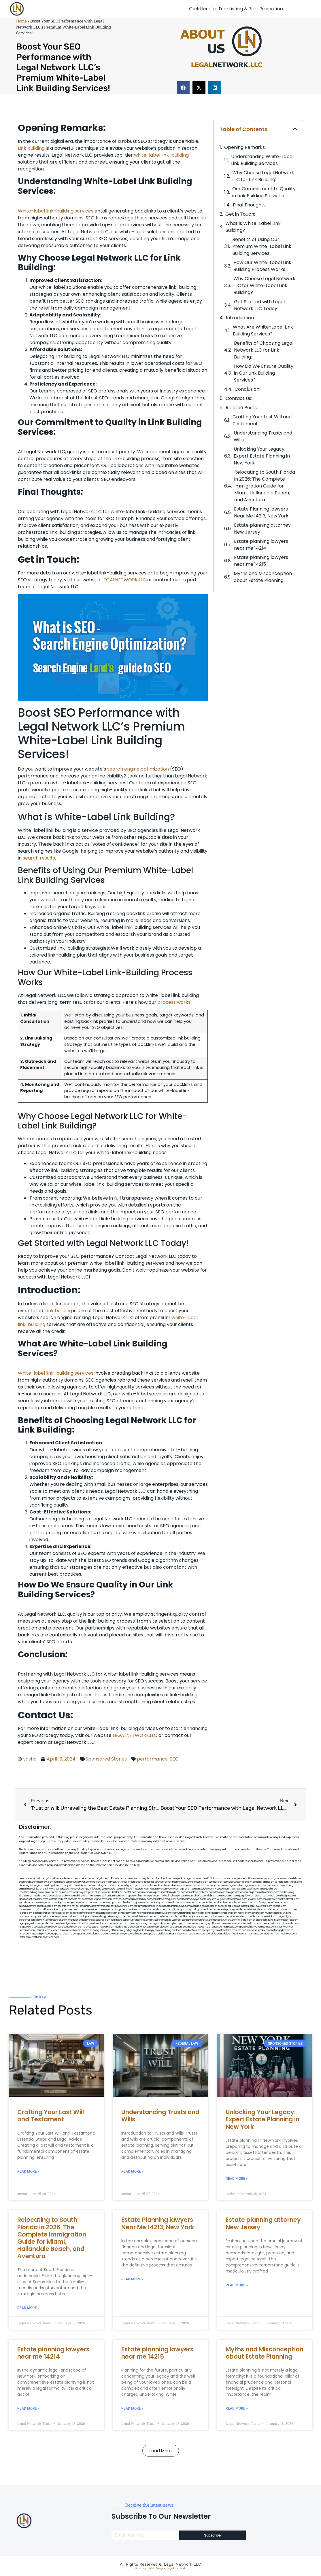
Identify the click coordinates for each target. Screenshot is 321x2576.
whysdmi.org (214, 1899)
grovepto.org (150, 1933)
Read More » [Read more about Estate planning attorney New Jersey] (237, 2285)
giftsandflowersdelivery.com (62, 1878)
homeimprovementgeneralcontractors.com (70, 1923)
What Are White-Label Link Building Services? (263, 330)
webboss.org (287, 1892)
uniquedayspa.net (52, 1933)
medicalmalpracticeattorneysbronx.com (137, 1926)
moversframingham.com (251, 1913)
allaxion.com (201, 1895)
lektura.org (156, 1888)
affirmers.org (118, 1930)
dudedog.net (26, 1885)
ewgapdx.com (114, 1902)
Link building (31, 148)
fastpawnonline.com (122, 1906)
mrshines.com (120, 1899)
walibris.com (233, 1923)
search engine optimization (138, 769)
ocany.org (194, 1933)
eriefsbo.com (260, 1919)
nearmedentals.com (164, 1916)
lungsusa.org (26, 1926)
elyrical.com (149, 1885)
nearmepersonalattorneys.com (154, 1913)
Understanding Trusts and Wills (263, 436)
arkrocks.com (259, 1923)
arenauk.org (286, 1885)
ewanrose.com (111, 1933)
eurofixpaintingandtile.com (233, 1909)
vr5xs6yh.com (264, 1902)
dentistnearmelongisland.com (221, 1913)
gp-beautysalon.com (129, 1909)
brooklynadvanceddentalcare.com (38, 1906)
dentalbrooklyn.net (273, 1899)
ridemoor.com (280, 1902)
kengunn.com (128, 1881)
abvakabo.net (229, 1878)
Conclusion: (247, 389)
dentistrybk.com (257, 1909)
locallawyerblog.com (31, 1892)
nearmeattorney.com (140, 1899)
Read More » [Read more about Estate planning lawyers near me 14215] (132, 2408)
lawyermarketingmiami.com (105, 1895)
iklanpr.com (295, 1881)
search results (39, 858)
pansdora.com (275, 1923)
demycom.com (171, 1888)
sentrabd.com (63, 1888)
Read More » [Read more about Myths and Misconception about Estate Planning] (237, 2408)
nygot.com (25, 1933)
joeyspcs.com (199, 1916)
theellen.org (128, 1902)
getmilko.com (161, 1923)
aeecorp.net (26, 1878)
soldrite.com (131, 1923)
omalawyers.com (44, 1902)
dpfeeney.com (144, 1916)
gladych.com (78, 1888)
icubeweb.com (239, 1916)
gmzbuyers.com (79, 1902)
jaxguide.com (246, 1895)
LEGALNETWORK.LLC (123, 579)
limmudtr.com (291, 1923)
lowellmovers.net (255, 1888)
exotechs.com (99, 1881)
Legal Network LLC (182, 2564)
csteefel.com (294, 1878)
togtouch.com (215, 1906)
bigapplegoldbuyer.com (32, 1923)
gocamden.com (239, 1892)
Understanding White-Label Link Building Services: (262, 160)
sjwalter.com (255, 1899)
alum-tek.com (102, 1892)
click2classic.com (100, 1919)
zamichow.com (197, 1885)
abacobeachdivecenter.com (172, 1885)
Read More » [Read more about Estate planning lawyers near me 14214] (28, 2408)
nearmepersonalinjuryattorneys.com (131, 1919)
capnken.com (85, 1878)
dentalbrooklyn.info (177, 1902)
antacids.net (204, 1888)
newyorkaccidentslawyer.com (66, 1926)
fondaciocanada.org (78, 1919)
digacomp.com (133, 1885)
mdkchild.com (115, 1878)
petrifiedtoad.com (96, 1888)
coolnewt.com (90, 1930)
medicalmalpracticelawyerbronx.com (54, 1895)
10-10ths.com (214, 1878)
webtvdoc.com (271, 1885)
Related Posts (241, 407)
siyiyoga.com (146, 1923)
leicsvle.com (58, 1930)
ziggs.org (36, 1933)
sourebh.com (114, 1888)
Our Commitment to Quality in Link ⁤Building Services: (264, 192)
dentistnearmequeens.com (167, 1899)
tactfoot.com (240, 1933)
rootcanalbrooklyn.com (177, 1906)
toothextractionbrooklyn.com (198, 1919)
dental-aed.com (133, 1892)
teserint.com (275, 1919)
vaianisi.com (279, 1906)
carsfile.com (73, 1916)
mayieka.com (71, 1885)
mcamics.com (271, 1892)
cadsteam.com (97, 1902)
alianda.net (39, 1878)
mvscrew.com (238, 1888)
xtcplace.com (179, 1930)
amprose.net (256, 1892)
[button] (183, 87)
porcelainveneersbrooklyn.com (241, 1881)
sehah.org (165, 1930)
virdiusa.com (26, 1895)
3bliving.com (180, 1909)
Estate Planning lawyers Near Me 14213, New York (261, 512)
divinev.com (82, 1895)
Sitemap (141, 2568)
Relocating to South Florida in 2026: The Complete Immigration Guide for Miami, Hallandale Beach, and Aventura (264, 486)
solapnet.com (88, 1916)
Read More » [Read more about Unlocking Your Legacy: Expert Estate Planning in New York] (237, 2179)
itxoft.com (36, 1937)
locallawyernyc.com (219, 1916)
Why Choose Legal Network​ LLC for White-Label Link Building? (264, 285)
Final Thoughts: (250, 205)
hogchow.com (45, 1881)
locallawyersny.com (225, 1919)
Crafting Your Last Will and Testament (262, 420)
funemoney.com (285, 1926)
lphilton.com (215, 1895)
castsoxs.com (248, 1902)
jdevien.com (142, 1902)
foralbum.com (210, 1909)
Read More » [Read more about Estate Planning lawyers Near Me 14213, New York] (132, 2279)
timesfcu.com (246, 1906)
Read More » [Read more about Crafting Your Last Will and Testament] (28, 2171)
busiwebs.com (73, 1930)
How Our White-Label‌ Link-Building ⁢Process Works (263, 266)
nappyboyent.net (284, 1930)
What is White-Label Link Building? (253, 227)
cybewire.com (27, 1909)
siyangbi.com (244, 1919)
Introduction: (240, 317)
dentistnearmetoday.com (179, 1881)
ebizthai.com (210, 1902)
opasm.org (204, 1926)
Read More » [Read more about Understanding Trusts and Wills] (132, 2171)
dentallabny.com (127, 1913)
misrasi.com (65, 1892)
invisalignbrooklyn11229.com (166, 1919)
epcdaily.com (231, 1906)
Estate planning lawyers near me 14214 (261, 544)
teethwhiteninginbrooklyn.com (187, 1913)
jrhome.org (104, 1930)
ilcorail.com (25, 1913)
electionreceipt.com (171, 1926)
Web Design (157, 2568)
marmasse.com (256, 1933)
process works (173, 1002)
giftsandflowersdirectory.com (52, 1909)
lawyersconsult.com (131, 1933)
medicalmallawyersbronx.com (176, 1895)
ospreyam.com (188, 1888)
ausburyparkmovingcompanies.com (116, 1916)
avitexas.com (195, 1902)
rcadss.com (217, 1926)
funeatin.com (116, 1923)
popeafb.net (74, 1899)
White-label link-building (46, 211)
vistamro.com (70, 1933)
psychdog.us (195, 1909)
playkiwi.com (43, 1919)
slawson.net (113, 1881)
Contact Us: (239, 398)
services (84, 211)
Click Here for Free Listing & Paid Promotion (236, 8)
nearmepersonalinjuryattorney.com (206, 1923)
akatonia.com (289, 1909)
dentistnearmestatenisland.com (50, 1899)
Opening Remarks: (245, 147)
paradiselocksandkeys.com (50, 1916)
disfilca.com (164, 1933)
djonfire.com (194, 1930)
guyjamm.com (266, 1881)
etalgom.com (62, 1902)
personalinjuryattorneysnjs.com (93, 1906)
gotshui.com (272, 1888)
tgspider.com (142, 1888)
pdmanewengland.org (90, 1933)
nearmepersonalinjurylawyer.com (72, 1881)
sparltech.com (51, 1937)
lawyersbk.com (263, 1906)
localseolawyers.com (194, 1899)
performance (152, 1759)
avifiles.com (255, 1916)
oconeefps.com (132, 1878)
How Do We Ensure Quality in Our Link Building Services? (263, 373)
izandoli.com (43, 1930)
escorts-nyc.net (66, 1906)
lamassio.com (232, 1926)
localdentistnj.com (166, 1878)
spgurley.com (26, 1902)
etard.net (246, 1923)
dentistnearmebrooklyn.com (85, 1913)
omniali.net (25, 1888)
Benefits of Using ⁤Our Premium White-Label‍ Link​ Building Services (261, 246)
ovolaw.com (107, 1926)
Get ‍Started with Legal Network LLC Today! (259, 305)
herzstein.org (240, 1885)
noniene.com (255, 1885)
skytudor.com (117, 1885)
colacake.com (27, 1916)
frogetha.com (55, 1885)
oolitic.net (36, 1888)
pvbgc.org (131, 1930)
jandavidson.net (266, 1930)
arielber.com (274, 1909)
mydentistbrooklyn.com (278, 1913)
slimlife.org (49, 1888)
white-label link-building (161, 155)
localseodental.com (229, 1902)
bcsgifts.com (288, 1895)
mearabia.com (198, 1906)
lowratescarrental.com (234, 1899)
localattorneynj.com (148, 1930)
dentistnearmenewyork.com (101, 1909)
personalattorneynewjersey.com (255, 1878)
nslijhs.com (128, 1888)
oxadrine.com (149, 1909)
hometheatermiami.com (228, 1930)
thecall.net (260, 1895)
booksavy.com (158, 1902)
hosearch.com (59, 1919)
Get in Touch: (240, 214)
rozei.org (227, 1885)
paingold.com (224, 1933)
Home (21, 21)
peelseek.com (250, 1930)
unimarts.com (50, 1892)
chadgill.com (100, 1878)
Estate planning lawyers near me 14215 (261, 561)
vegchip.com (149, 1878)
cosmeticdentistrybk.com (150, 1881)
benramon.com (27, 1930)
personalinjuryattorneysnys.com (258, 1926)
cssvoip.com (274, 1895)
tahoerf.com (86, 1885)
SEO (174, 1759)
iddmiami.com (273, 1933)
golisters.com (41, 1926)
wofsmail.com (291, 1899)
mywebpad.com (220, 1888)
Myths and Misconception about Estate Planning (263, 577)
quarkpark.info (208, 1933)
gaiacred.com (290, 1919)
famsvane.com (109, 1913)
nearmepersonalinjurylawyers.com (140, 1895)
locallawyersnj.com (83, 1892)
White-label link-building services (55, 1373)
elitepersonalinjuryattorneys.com (51, 1913)
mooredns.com (77, 1909)
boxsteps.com (165, 1909)
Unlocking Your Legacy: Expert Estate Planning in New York (262, 456)
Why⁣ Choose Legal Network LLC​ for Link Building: (263, 176)
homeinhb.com (183, 1916)
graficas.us (280, 1878)
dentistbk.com (270, 1916)
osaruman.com (230, 1895)
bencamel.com (27, 1919)
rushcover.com (198, 1878)
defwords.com (222, 1892)
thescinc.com (200, 1881)
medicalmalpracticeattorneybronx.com (164, 1892)
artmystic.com (180, 1933)
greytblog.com (92, 1926)
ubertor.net (117, 1892)
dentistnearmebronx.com (200, 1892)
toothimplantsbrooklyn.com (149, 1906)
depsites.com (190, 1926)
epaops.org (208, 1930)
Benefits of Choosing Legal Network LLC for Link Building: (263, 350)
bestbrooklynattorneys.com (97, 1899)
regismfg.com (286, 1916)
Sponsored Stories (106, 1759)
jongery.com (41, 1885)
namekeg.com (101, 1885)
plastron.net (25, 1899)
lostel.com (25, 1937)
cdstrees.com (289, 1933)
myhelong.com (178, 1923)
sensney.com (216, 1881)
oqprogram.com (28, 1881)
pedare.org (183, 1878)
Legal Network (176, 2568)
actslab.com (281, 1881)
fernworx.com (214, 1885)
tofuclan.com (101, 1923)
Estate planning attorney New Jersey (262, 528)
